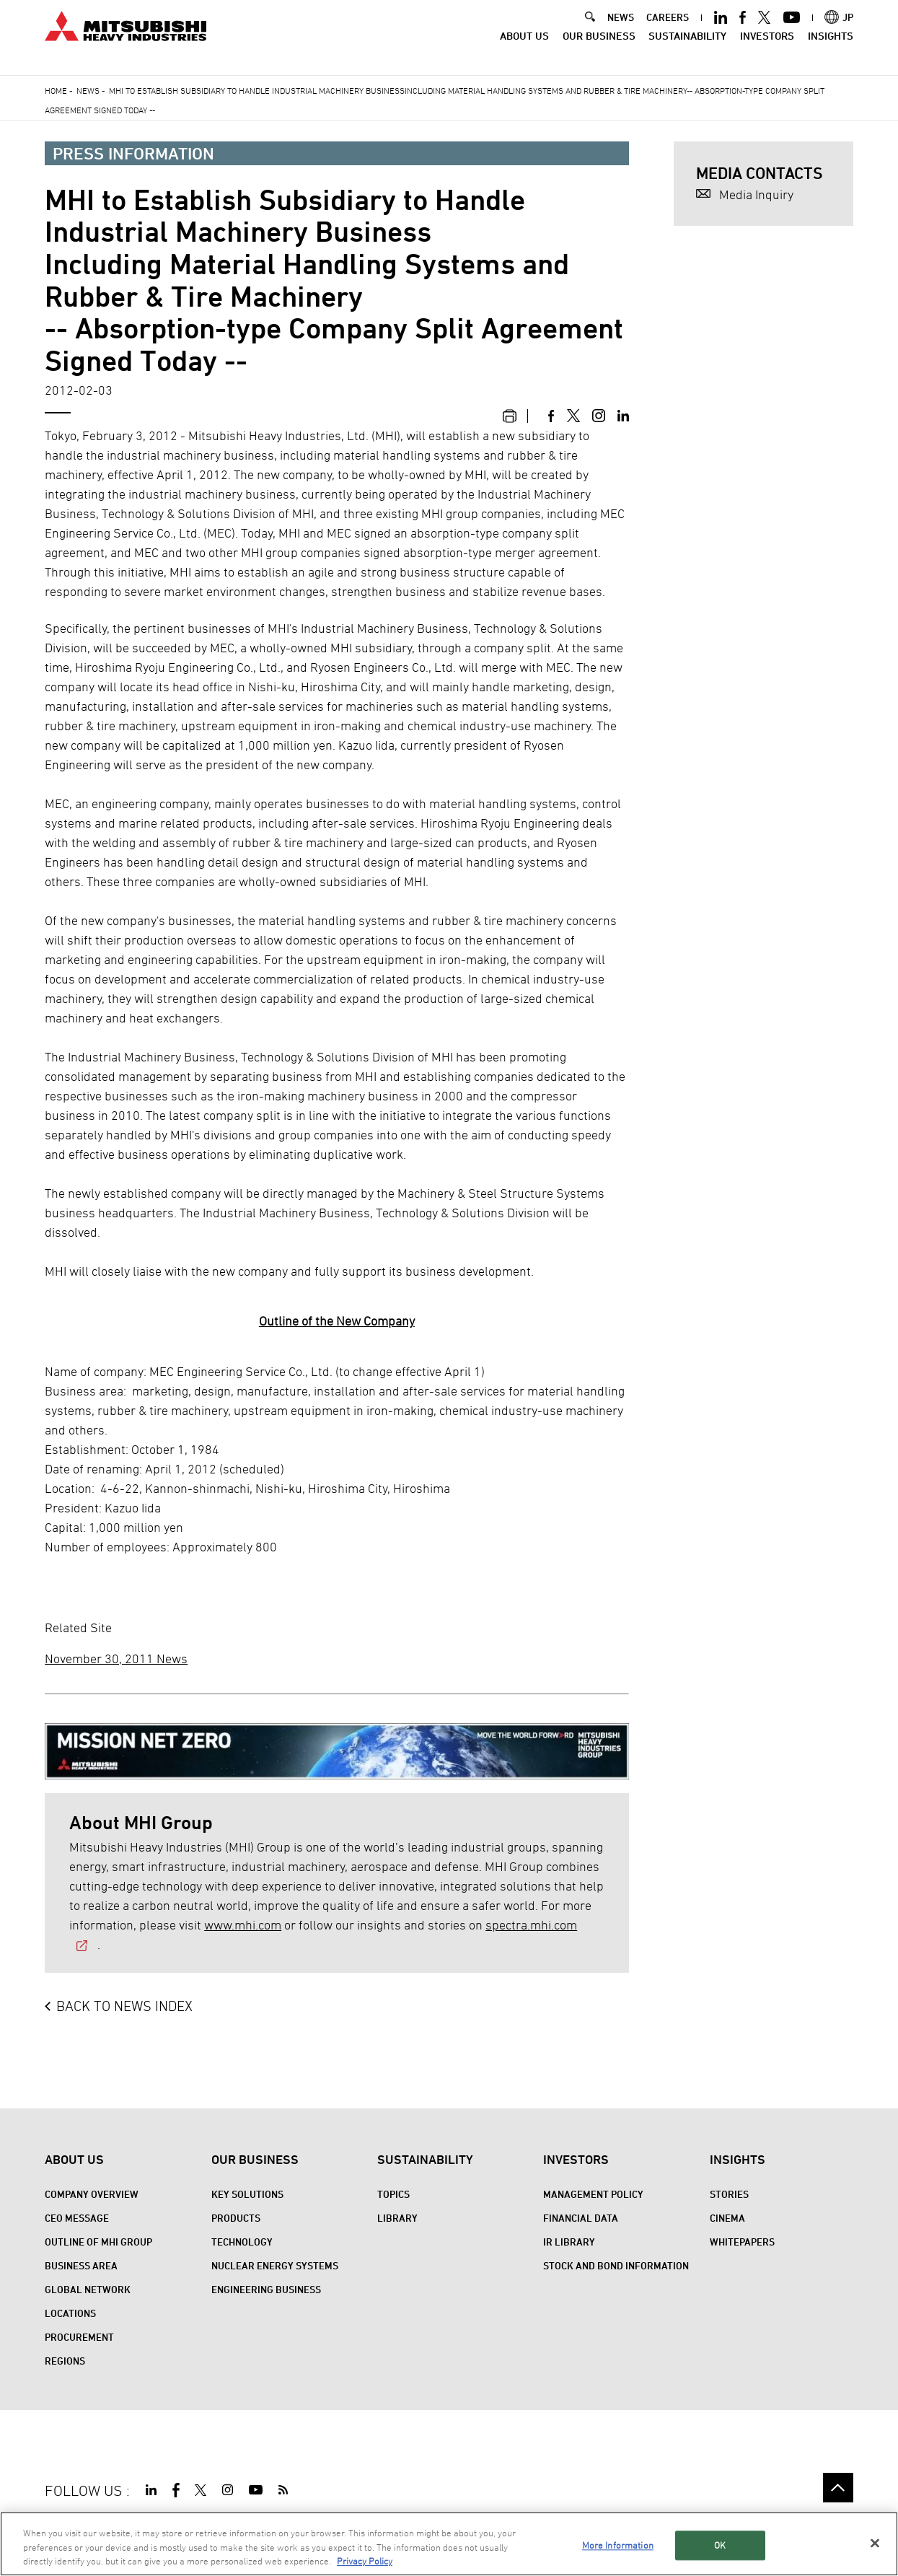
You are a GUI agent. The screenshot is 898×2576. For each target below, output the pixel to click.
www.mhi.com (242, 1924)
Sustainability (687, 47)
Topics (393, 2194)
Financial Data (580, 2218)
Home (56, 90)
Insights (830, 47)
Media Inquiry (756, 194)
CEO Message (77, 2218)
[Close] (875, 2544)
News (88, 90)
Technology (242, 2241)
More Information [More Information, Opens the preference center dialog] (617, 2546)
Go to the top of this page (838, 2487)
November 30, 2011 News (116, 1658)
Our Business (599, 47)
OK (720, 2546)
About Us (524, 47)
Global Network (88, 2289)
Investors (767, 47)
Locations (70, 2313)
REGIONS (65, 2360)
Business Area (81, 2265)
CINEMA (727, 2218)
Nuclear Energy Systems (274, 2265)
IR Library (569, 2241)
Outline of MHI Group (98, 2241)
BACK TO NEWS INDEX (124, 2006)
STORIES (729, 2194)
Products (235, 2218)
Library (397, 2218)
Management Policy (593, 2194)
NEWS (620, 28)
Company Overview (91, 2194)
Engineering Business (266, 2289)
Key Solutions (247, 2194)
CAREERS (667, 28)
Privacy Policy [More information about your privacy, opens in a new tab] (364, 2562)
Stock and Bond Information (616, 2265)
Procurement (79, 2337)
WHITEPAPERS (742, 2241)
